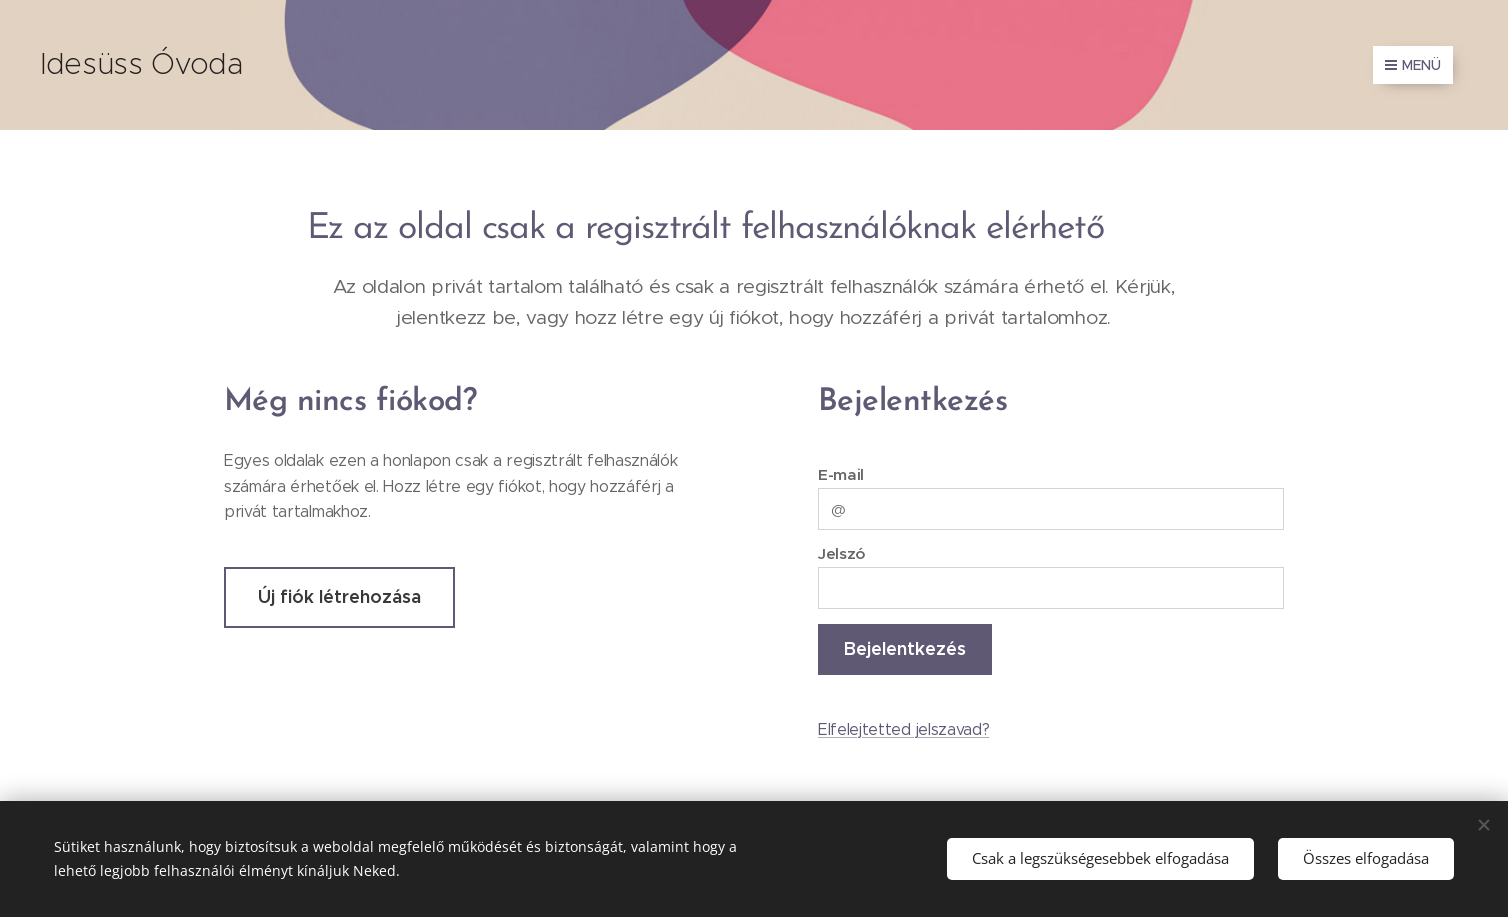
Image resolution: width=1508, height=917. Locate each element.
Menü (1413, 65)
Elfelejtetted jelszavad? (903, 729)
